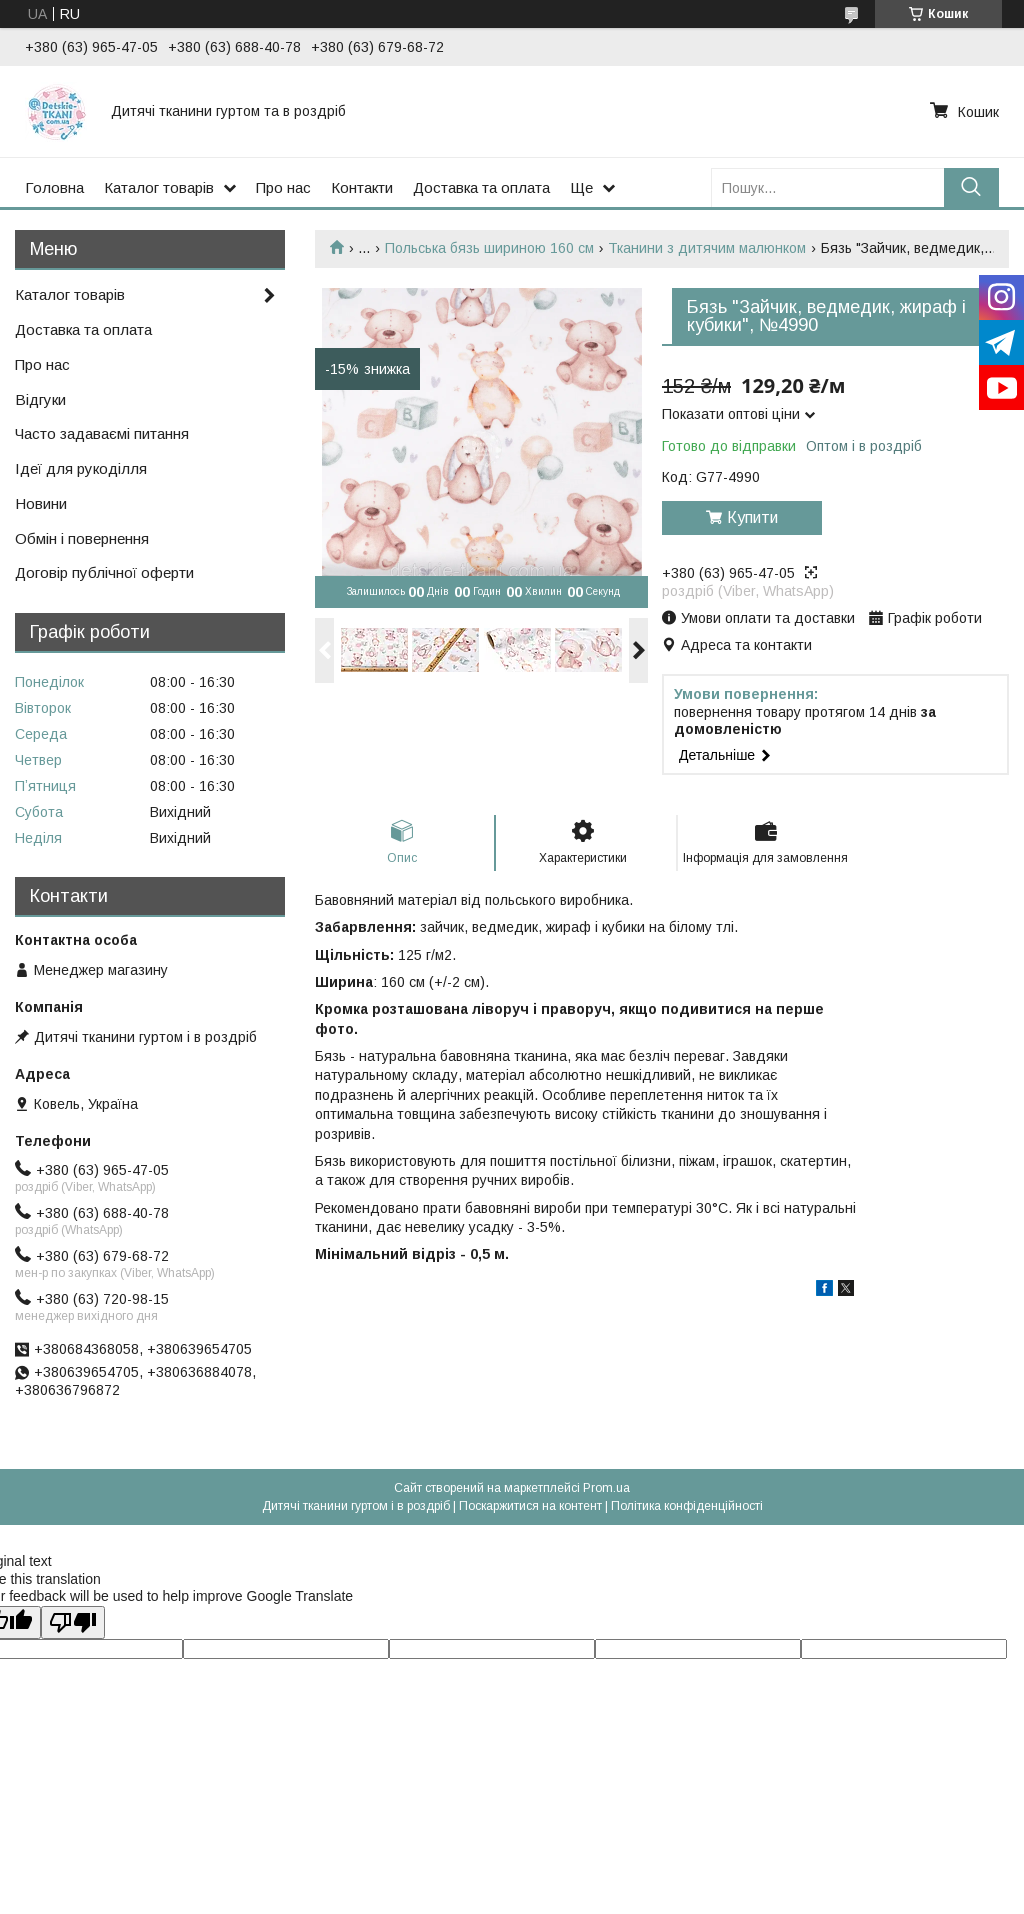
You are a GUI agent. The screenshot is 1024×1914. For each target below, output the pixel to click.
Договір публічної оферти (104, 572)
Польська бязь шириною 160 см (489, 248)
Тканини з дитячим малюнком (707, 248)
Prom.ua (606, 1488)
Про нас (283, 187)
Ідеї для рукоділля (81, 468)
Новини (41, 503)
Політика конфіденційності (687, 1506)
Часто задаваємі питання (102, 433)
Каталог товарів (159, 187)
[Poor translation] (73, 1622)
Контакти (362, 187)
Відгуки (40, 399)
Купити (752, 517)
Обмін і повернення (82, 538)
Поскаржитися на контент (530, 1506)
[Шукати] (971, 187)
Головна (54, 187)
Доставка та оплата (481, 187)
